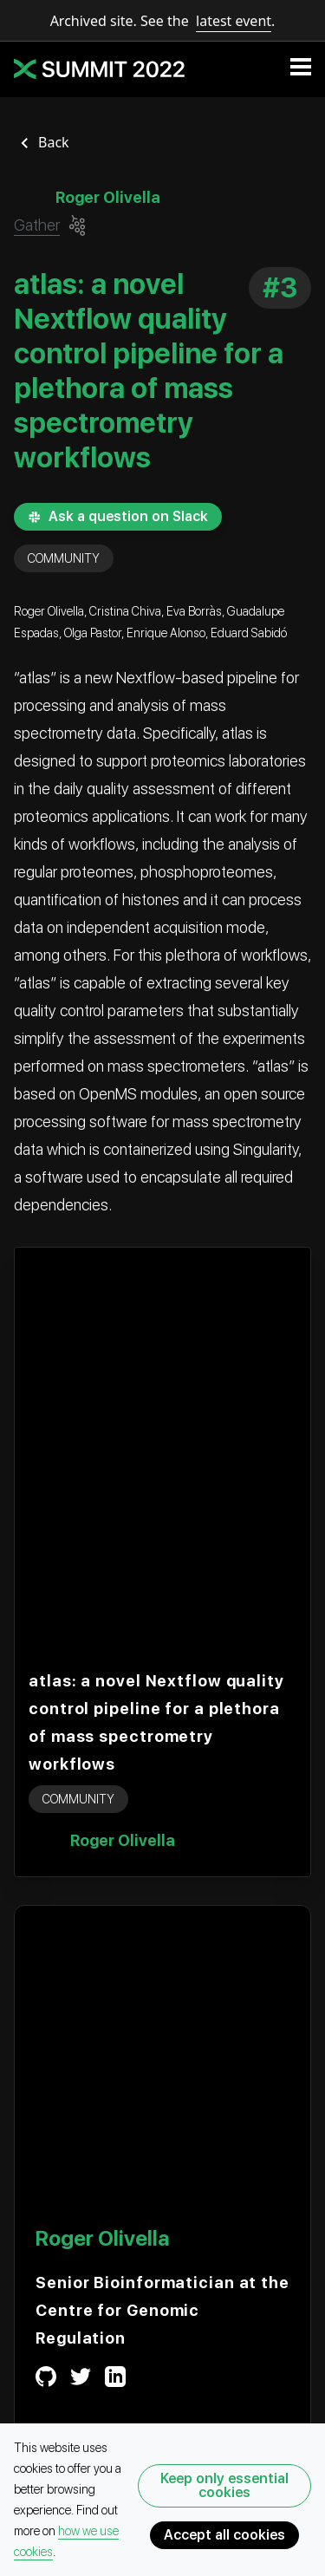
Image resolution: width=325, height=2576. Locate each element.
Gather (37, 225)
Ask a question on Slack (118, 516)
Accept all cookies (224, 2535)
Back (53, 142)
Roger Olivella (122, 1840)
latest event (233, 20)
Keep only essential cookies (224, 2485)
